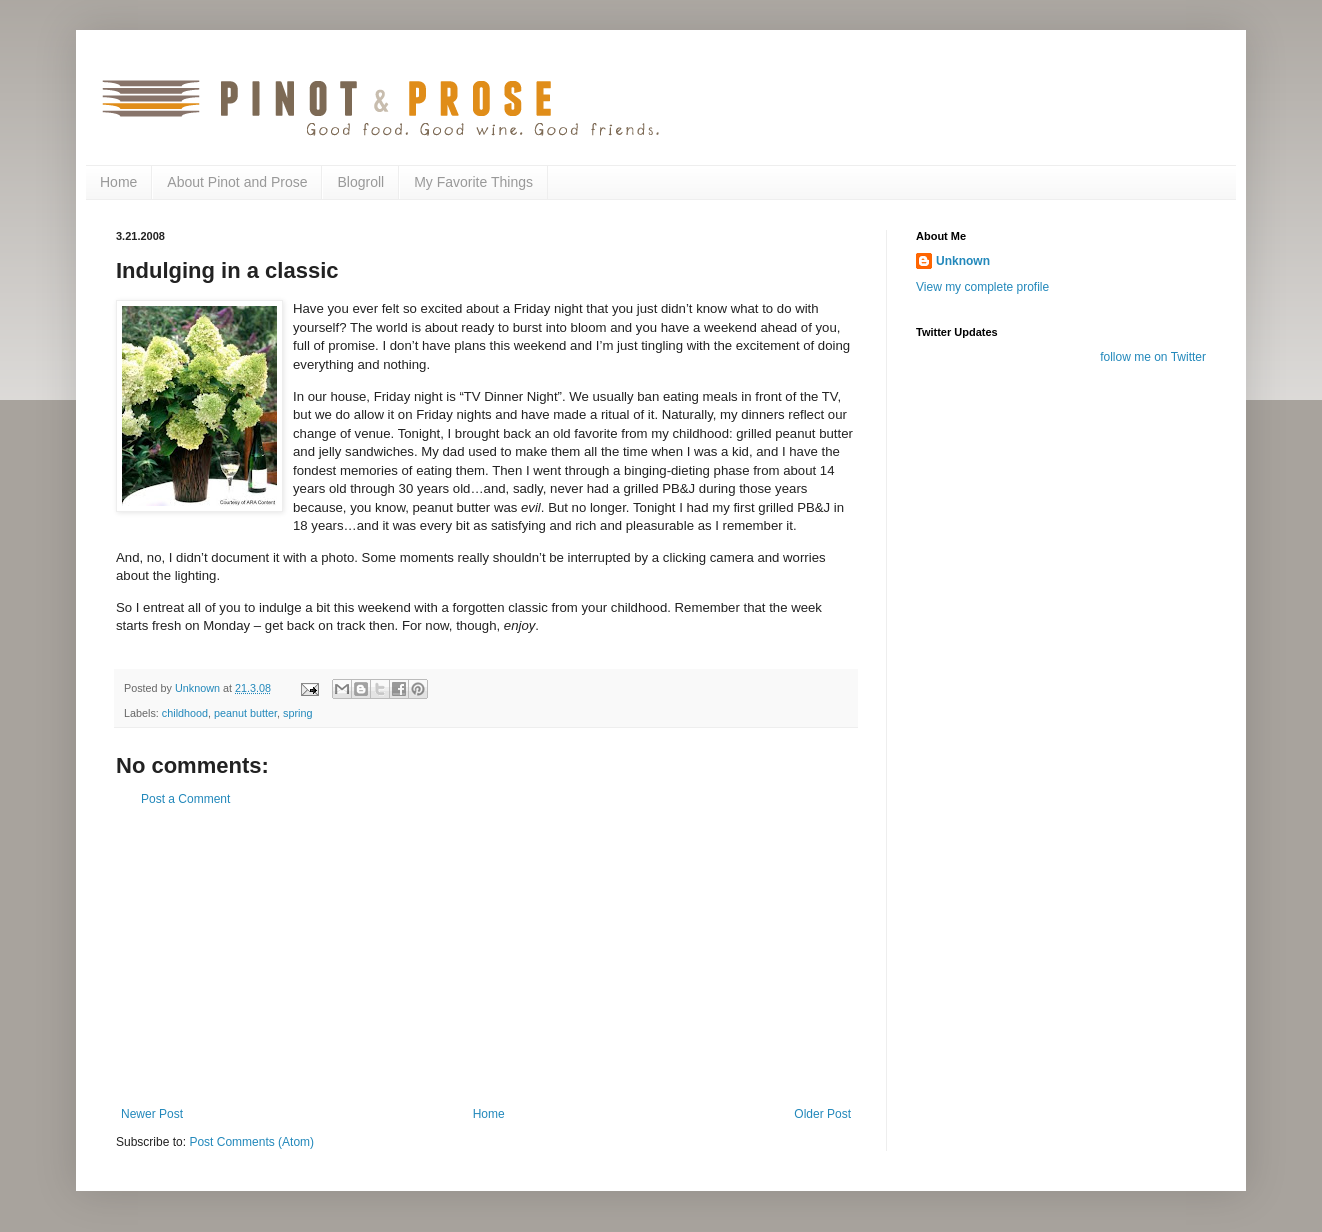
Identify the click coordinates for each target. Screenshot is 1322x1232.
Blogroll (360, 182)
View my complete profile (982, 287)
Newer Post (152, 1114)
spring (297, 713)
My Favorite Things (473, 182)
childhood (185, 713)
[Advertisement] (486, 957)
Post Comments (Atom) (251, 1142)
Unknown (963, 261)
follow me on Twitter (1153, 357)
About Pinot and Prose (237, 182)
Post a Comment (185, 799)
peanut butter (245, 713)
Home (118, 182)
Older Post (822, 1114)
